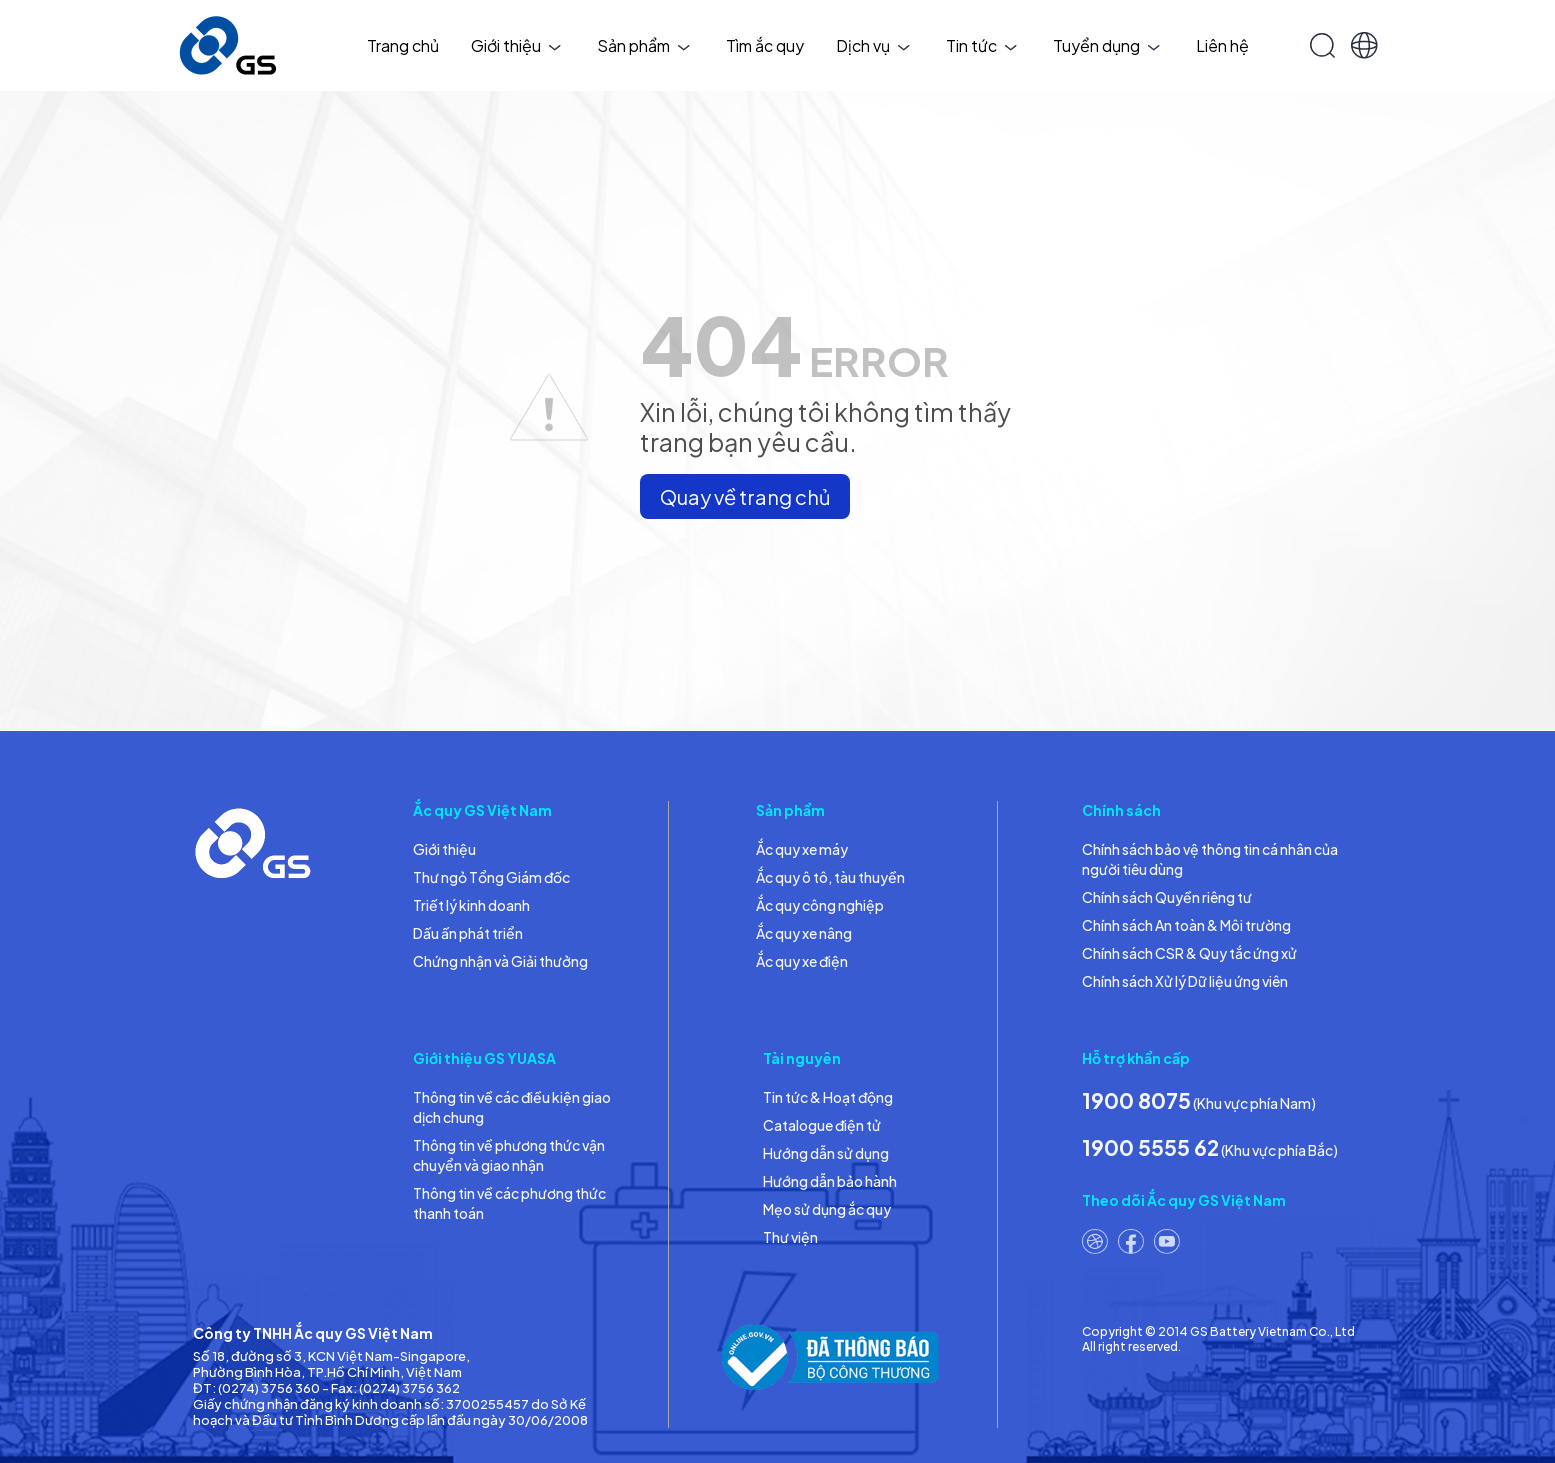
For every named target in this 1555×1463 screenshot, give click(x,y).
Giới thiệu (516, 45)
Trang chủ (403, 45)
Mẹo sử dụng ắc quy (827, 1209)
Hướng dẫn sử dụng (826, 1153)
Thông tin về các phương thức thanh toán (509, 1203)
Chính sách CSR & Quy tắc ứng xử (1189, 953)
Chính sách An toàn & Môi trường (1186, 925)
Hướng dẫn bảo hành (830, 1181)
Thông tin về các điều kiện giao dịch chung (512, 1107)
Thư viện (790, 1237)
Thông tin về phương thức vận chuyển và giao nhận (509, 1155)
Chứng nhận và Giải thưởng (500, 961)
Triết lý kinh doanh (471, 905)
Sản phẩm (643, 45)
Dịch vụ (873, 45)
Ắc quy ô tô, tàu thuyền (830, 877)
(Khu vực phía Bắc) (1210, 1147)
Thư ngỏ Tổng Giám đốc (491, 877)
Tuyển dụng (1106, 45)
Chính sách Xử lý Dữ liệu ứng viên (1185, 981)
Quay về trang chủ (745, 496)
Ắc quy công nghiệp (820, 905)
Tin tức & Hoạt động (828, 1097)
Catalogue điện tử (822, 1125)
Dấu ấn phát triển (468, 933)
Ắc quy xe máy (802, 849)
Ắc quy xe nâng (804, 933)
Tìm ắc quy (765, 45)
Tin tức (981, 45)
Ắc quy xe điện (802, 961)
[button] (1364, 45)
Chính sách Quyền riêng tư (1167, 897)
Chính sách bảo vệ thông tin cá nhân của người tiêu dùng (1210, 859)
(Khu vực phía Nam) (1199, 1100)
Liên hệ (1222, 45)
